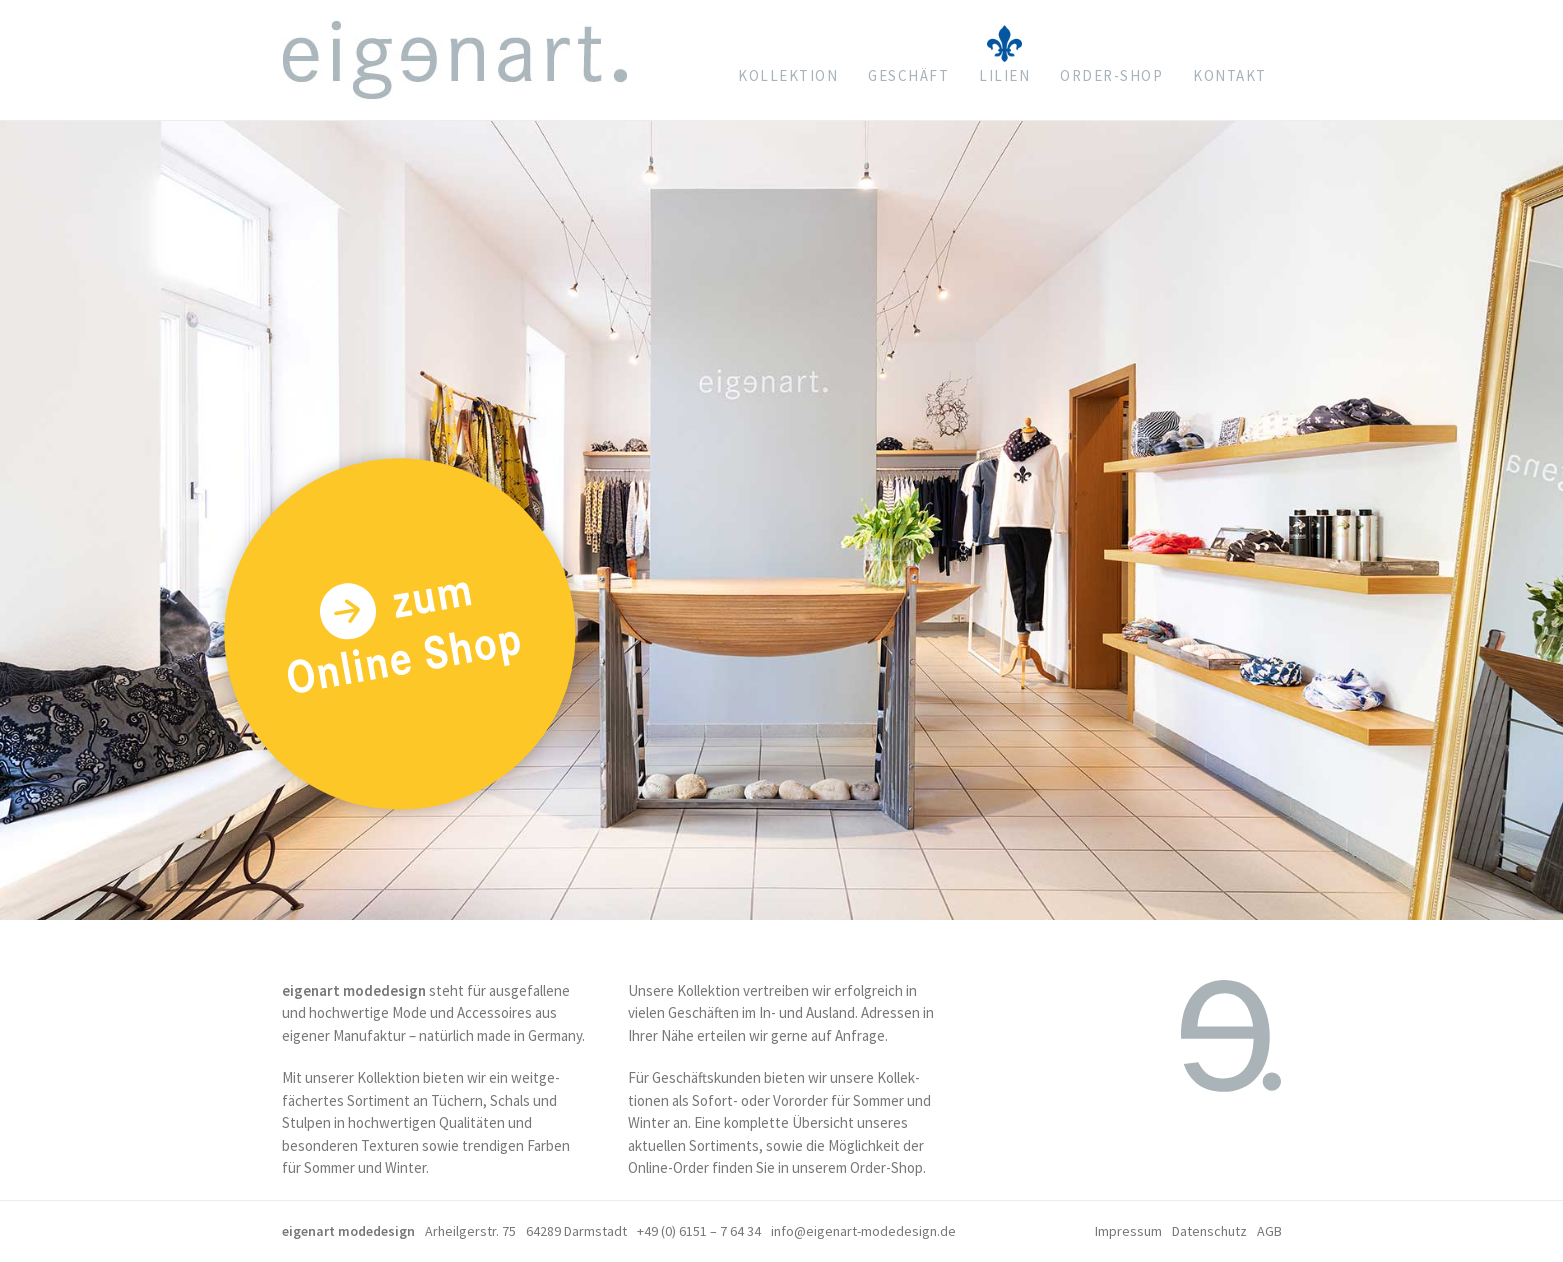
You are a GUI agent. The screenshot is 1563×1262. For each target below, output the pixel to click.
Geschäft (908, 75)
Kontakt (1230, 75)
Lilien (1004, 75)
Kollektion (788, 75)
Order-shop (1111, 75)
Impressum (1128, 1231)
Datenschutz (1209, 1231)
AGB (1269, 1231)
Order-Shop (886, 1167)
